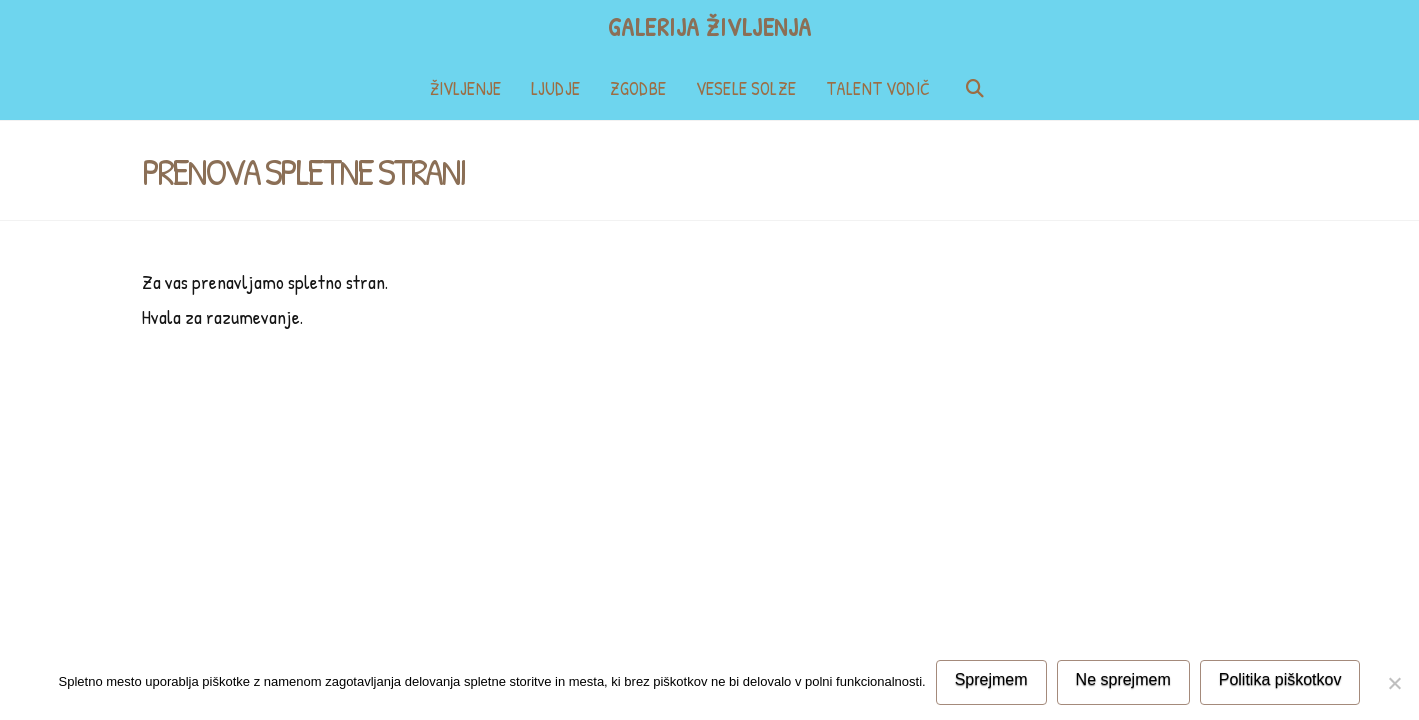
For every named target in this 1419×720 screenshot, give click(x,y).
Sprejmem (991, 679)
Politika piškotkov (1280, 679)
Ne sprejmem (1123, 679)
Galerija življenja (710, 27)
